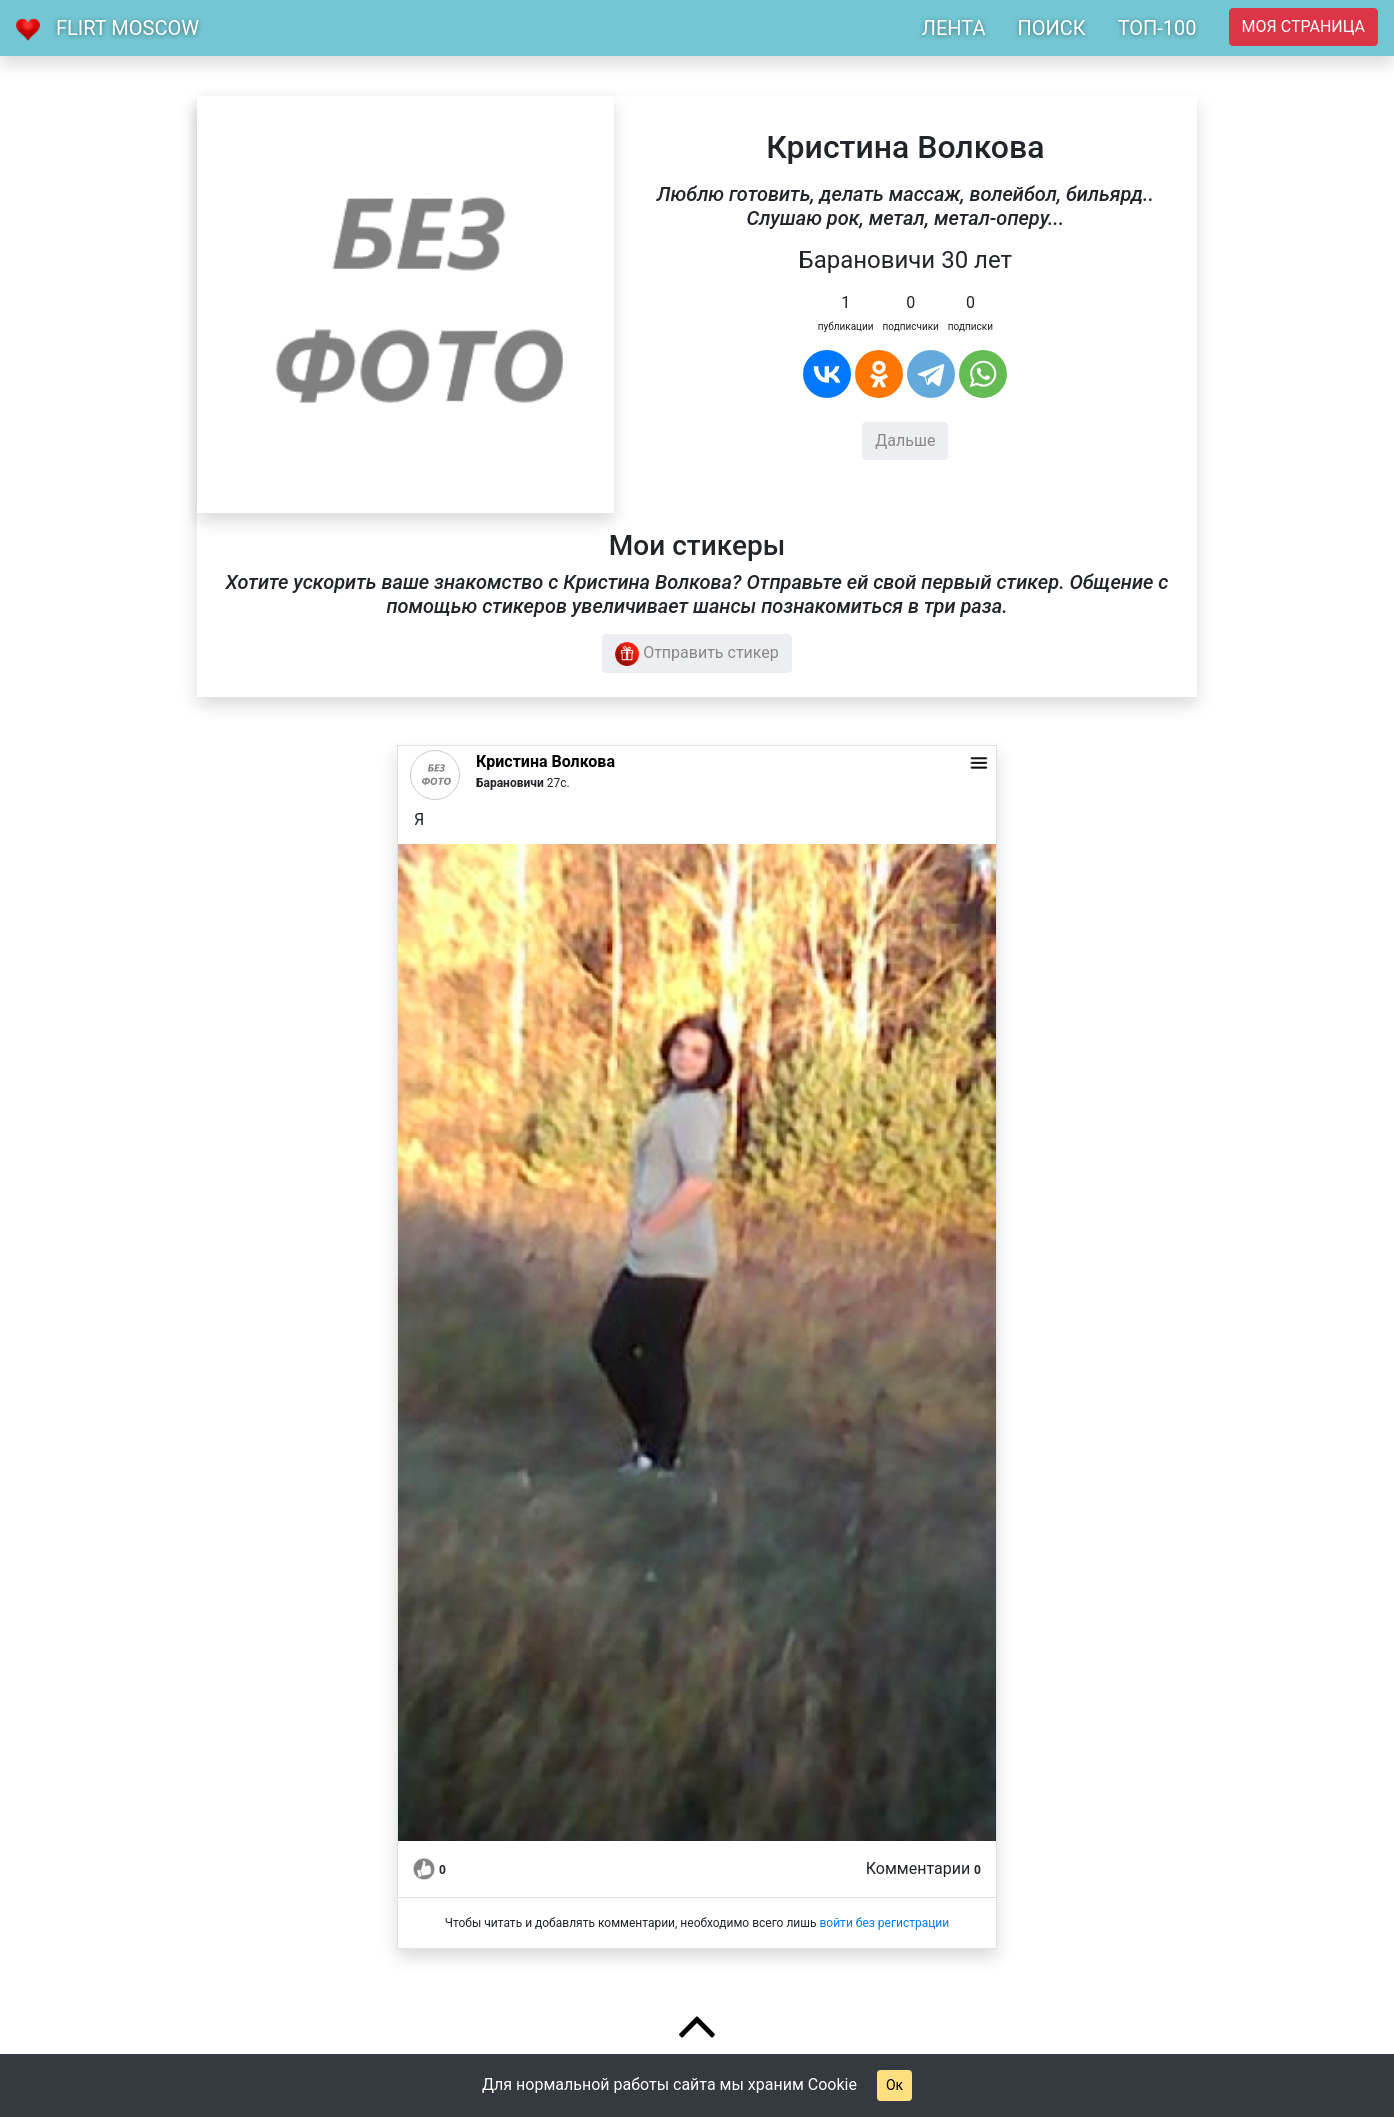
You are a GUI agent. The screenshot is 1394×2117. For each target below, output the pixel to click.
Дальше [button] (905, 440)
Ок (894, 2085)
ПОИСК (1051, 28)
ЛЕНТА (954, 28)
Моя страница (1303, 26)
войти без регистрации (884, 1923)
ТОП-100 (1157, 28)
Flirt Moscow (127, 28)
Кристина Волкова (545, 761)
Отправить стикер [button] (697, 654)
